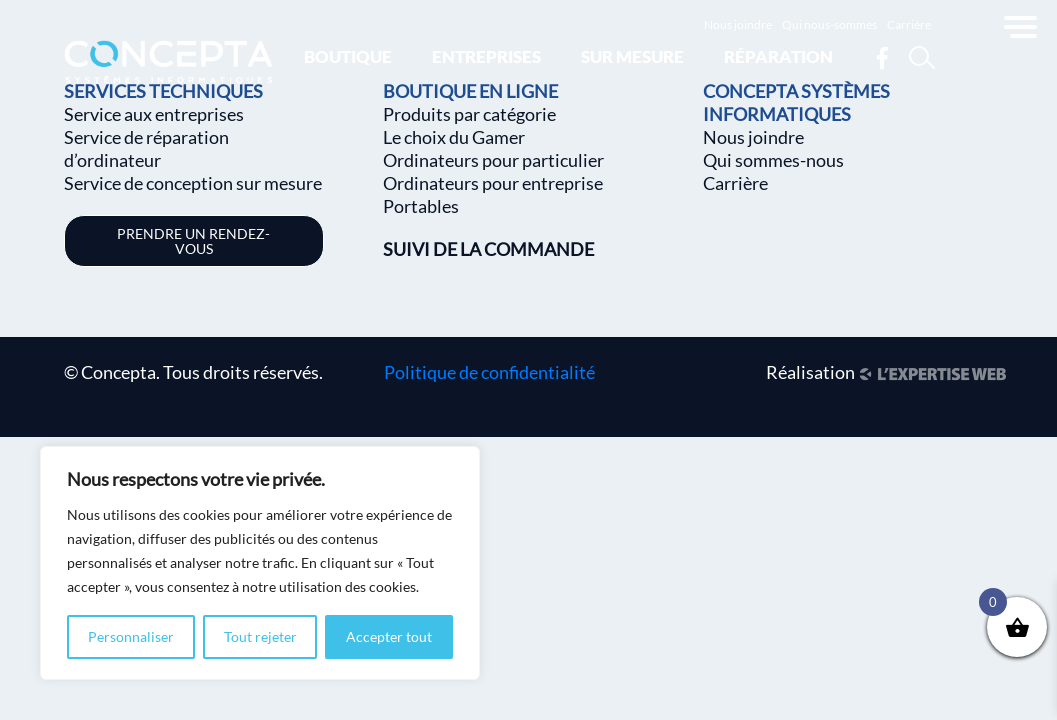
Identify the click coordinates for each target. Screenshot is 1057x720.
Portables (421, 206)
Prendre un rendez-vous (193, 241)
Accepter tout (389, 636)
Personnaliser (131, 636)
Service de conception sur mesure (193, 183)
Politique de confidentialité (489, 372)
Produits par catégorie (469, 114)
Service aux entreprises (154, 114)
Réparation (778, 56)
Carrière (909, 24)
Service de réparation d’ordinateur (146, 148)
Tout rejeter (260, 636)
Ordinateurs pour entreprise (493, 183)
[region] (260, 563)
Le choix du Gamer (454, 137)
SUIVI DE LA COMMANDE (488, 249)
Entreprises (486, 56)
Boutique (348, 56)
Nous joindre (738, 24)
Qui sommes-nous (773, 160)
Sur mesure (632, 56)
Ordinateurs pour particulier (493, 160)
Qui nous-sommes (829, 24)
